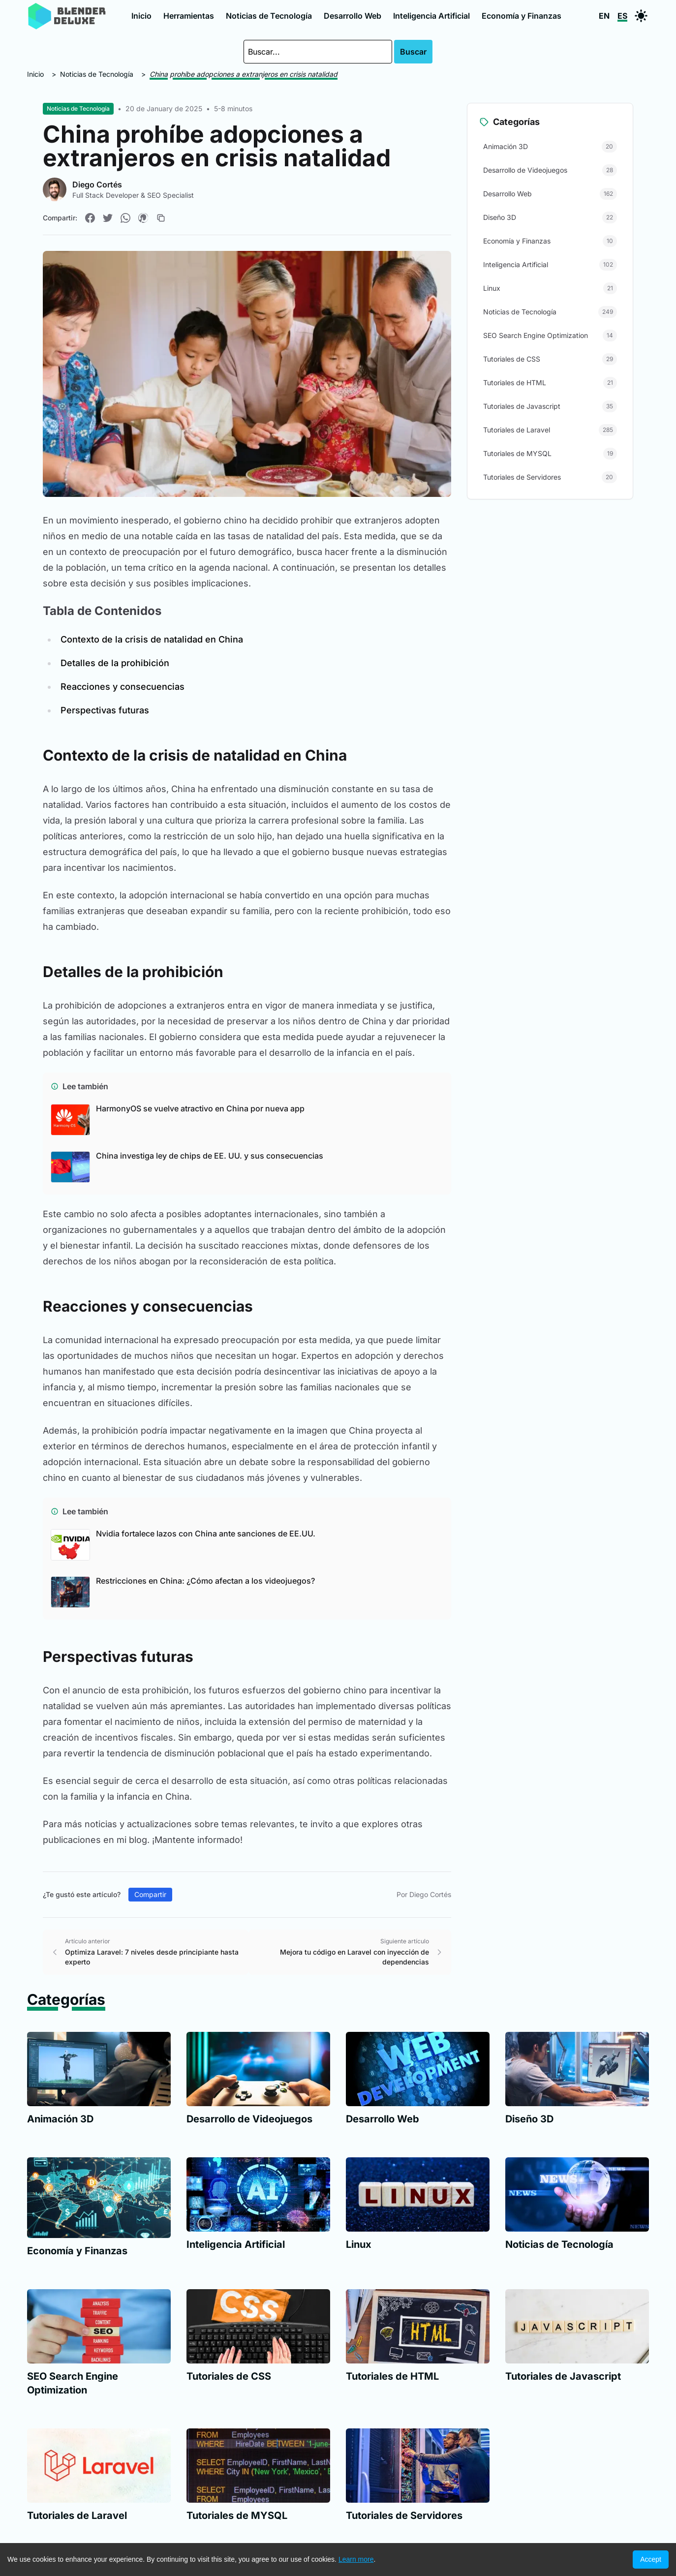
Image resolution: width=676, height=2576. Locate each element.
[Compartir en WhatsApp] (125, 218)
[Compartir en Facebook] (90, 218)
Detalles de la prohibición (115, 663)
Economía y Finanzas (521, 16)
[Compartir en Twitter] (108, 218)
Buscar (413, 52)
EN (604, 16)
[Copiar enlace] (161, 218)
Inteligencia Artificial (431, 16)
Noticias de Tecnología (269, 16)
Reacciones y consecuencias (122, 686)
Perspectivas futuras (105, 710)
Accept (650, 2559)
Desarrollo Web (352, 16)
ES (622, 16)
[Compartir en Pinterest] (143, 218)
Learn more (356, 2559)
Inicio (141, 16)
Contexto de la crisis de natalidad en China (152, 639)
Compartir (150, 1894)
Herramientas (188, 16)
